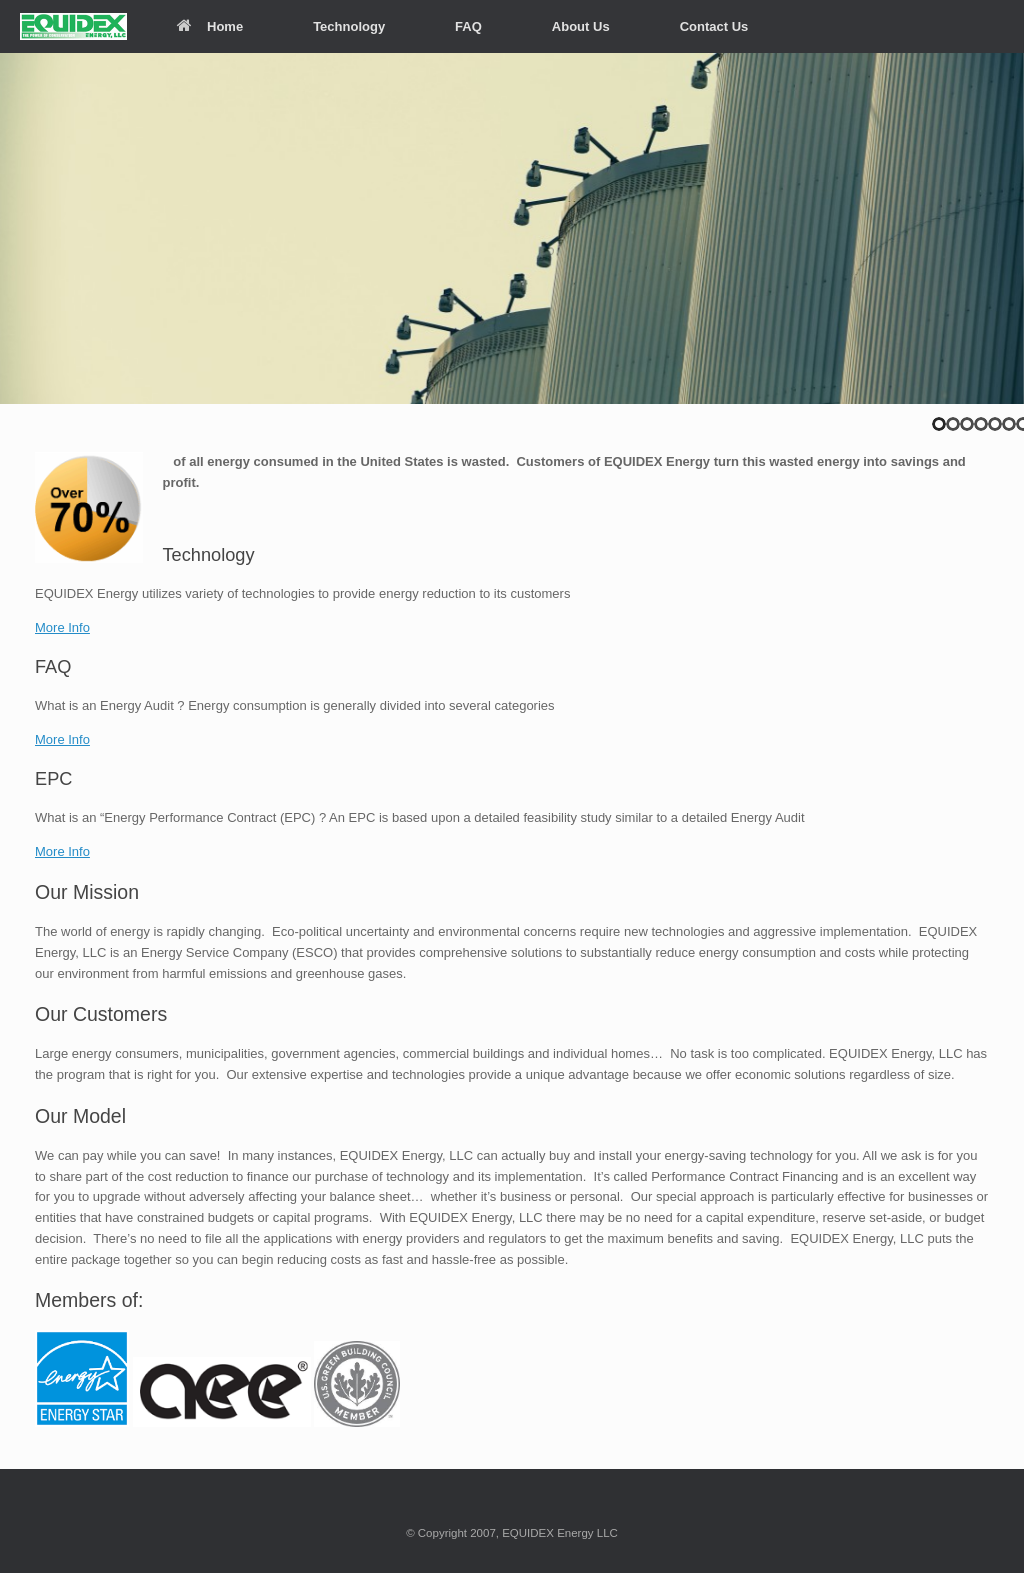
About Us (581, 26)
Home (210, 26)
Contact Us (714, 26)
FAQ (468, 26)
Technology (349, 26)
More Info (62, 627)
